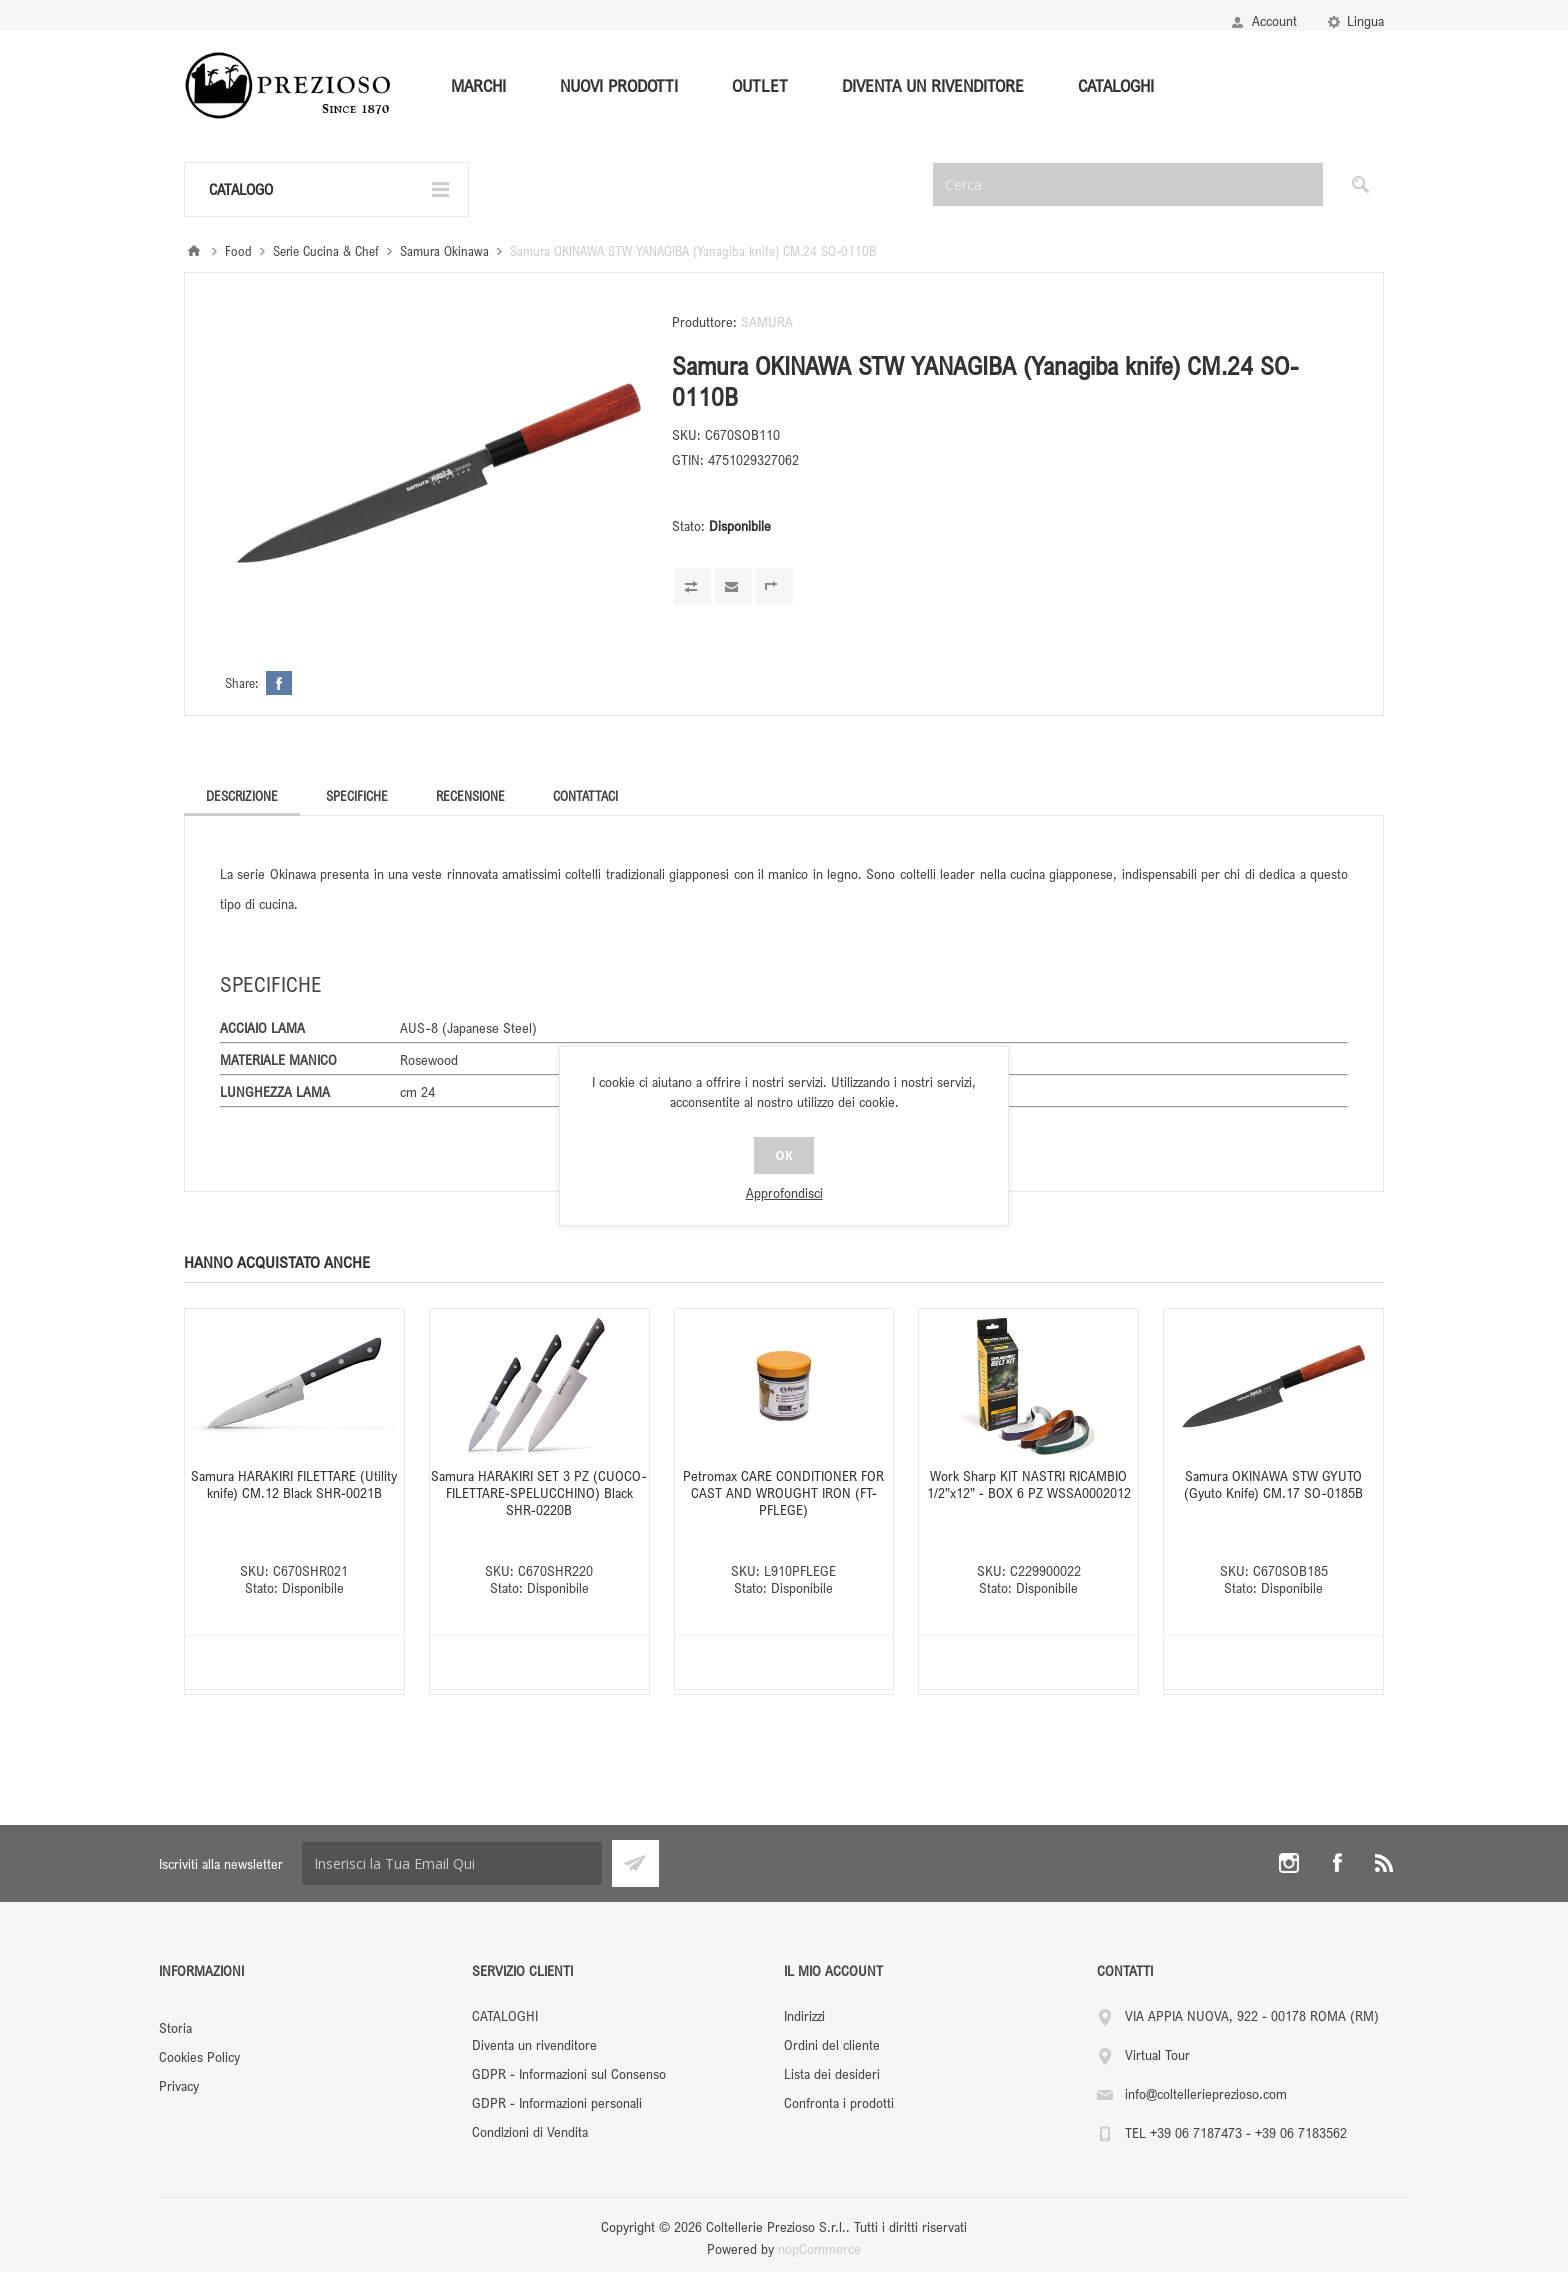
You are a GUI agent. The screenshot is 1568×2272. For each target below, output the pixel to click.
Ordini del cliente (832, 2044)
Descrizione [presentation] (242, 796)
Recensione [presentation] (470, 796)
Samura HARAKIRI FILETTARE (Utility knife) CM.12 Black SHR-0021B (294, 1484)
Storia (175, 2027)
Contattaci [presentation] (585, 796)
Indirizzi (804, 2015)
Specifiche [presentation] (357, 796)
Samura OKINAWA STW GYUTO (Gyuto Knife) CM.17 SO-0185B (1273, 1484)
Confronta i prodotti (839, 2102)
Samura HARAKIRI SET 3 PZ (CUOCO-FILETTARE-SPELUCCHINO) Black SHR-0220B (539, 1492)
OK (784, 1155)
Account (1274, 20)
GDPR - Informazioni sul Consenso (569, 2073)
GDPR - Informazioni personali (557, 2102)
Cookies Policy (199, 2056)
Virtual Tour (1157, 2054)
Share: (241, 683)
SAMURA (767, 321)
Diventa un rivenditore (534, 2044)
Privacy (179, 2085)
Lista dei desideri (832, 2073)
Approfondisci (784, 1192)
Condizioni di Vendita (530, 2131)
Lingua (1365, 20)
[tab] (242, 796)
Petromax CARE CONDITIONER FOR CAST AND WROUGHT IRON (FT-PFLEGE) (783, 1492)
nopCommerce (819, 2248)
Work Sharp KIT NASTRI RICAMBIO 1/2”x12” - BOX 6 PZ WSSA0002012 (1029, 1484)
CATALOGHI (505, 2015)
